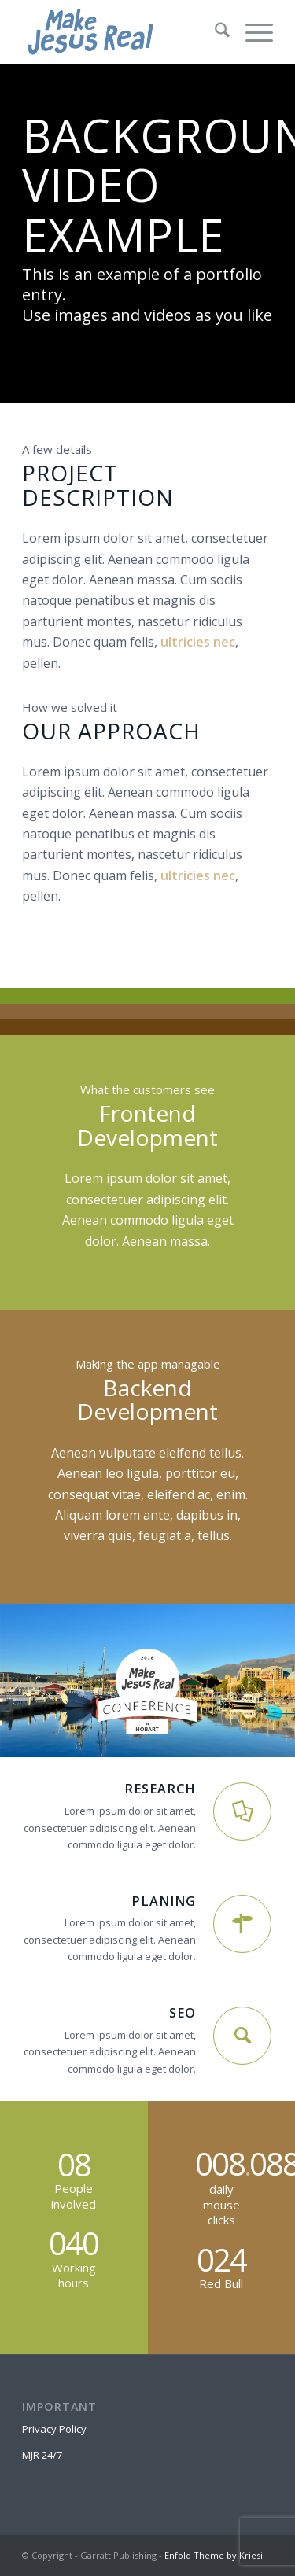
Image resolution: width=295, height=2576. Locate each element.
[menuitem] (214, 32)
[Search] (214, 32)
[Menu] (251, 32)
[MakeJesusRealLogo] (122, 32)
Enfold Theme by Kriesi (213, 2555)
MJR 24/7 (42, 2455)
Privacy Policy (54, 2429)
